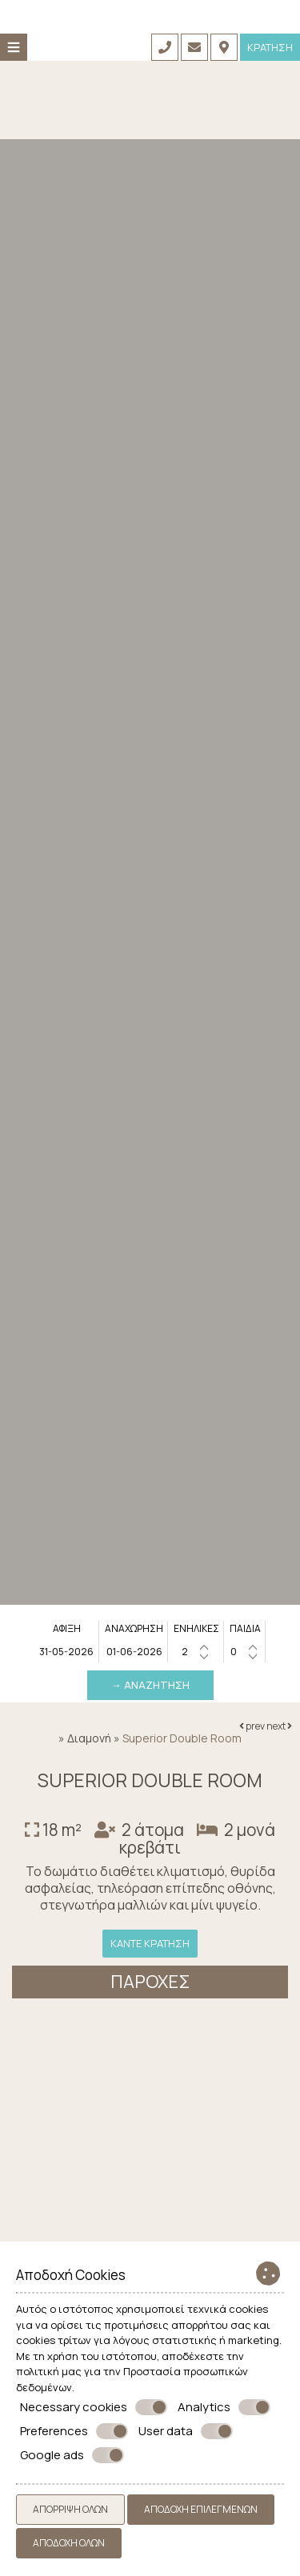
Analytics (224, 2407)
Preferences (74, 2431)
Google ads (72, 2455)
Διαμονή (89, 1738)
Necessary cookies (93, 2407)
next (279, 1726)
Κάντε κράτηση (150, 1943)
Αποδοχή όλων (69, 2543)
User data (185, 2431)
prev (252, 1726)
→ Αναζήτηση (150, 1685)
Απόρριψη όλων (70, 2509)
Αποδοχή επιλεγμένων (201, 2509)
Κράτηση (270, 47)
